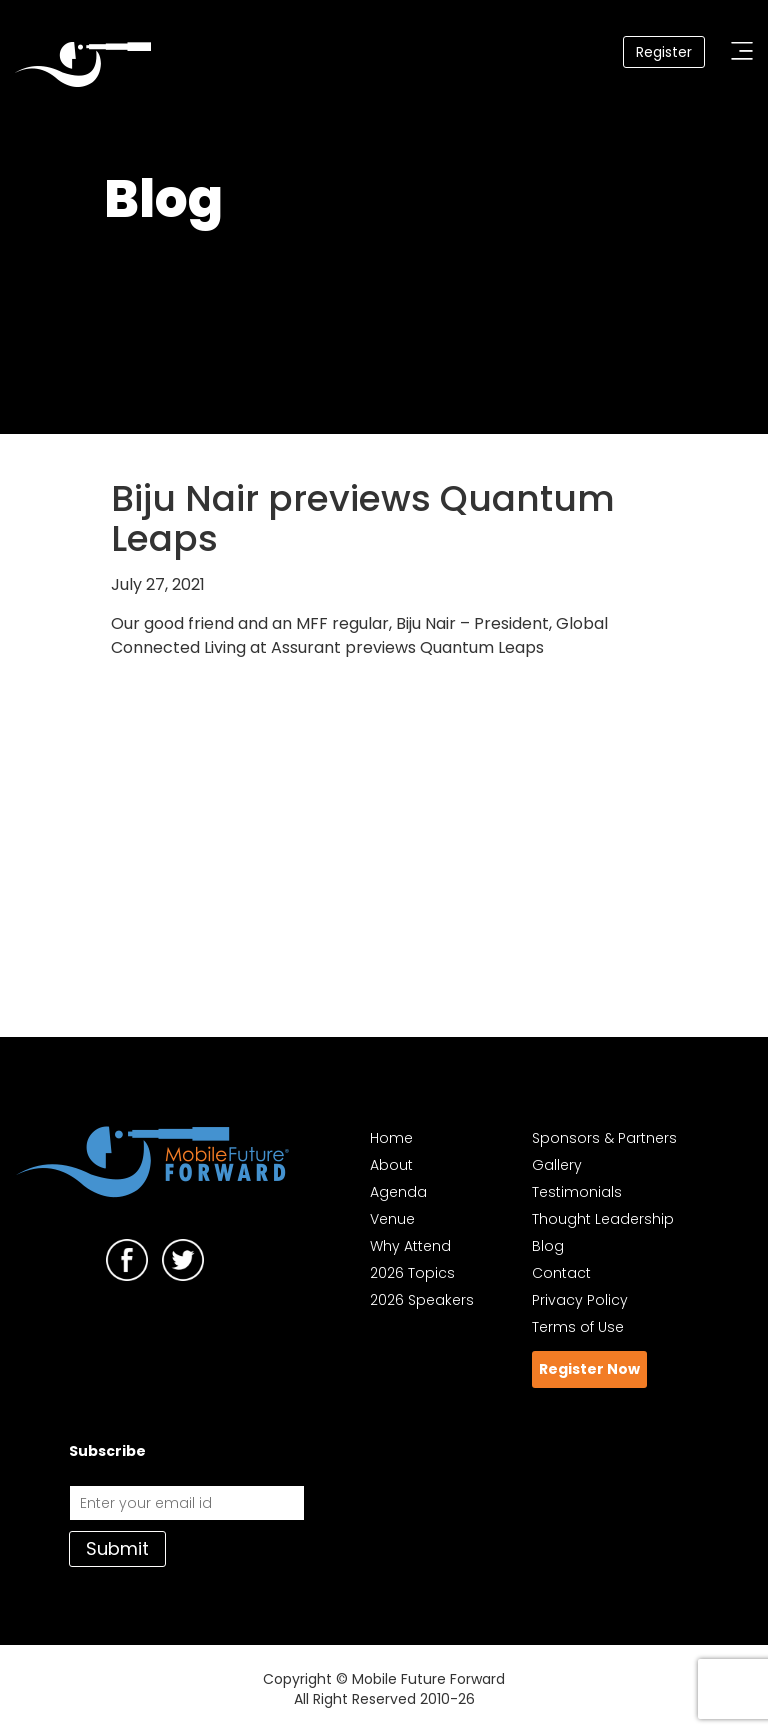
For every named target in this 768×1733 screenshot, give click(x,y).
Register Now (589, 1369)
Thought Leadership (603, 1219)
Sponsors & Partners (604, 1138)
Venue (392, 1219)
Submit (117, 1548)
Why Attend (410, 1246)
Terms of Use (578, 1327)
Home (391, 1138)
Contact (561, 1273)
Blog (548, 1246)
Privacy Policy (580, 1300)
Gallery (557, 1165)
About (391, 1165)
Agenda (398, 1192)
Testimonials (577, 1192)
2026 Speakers (422, 1300)
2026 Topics (412, 1273)
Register (664, 52)
